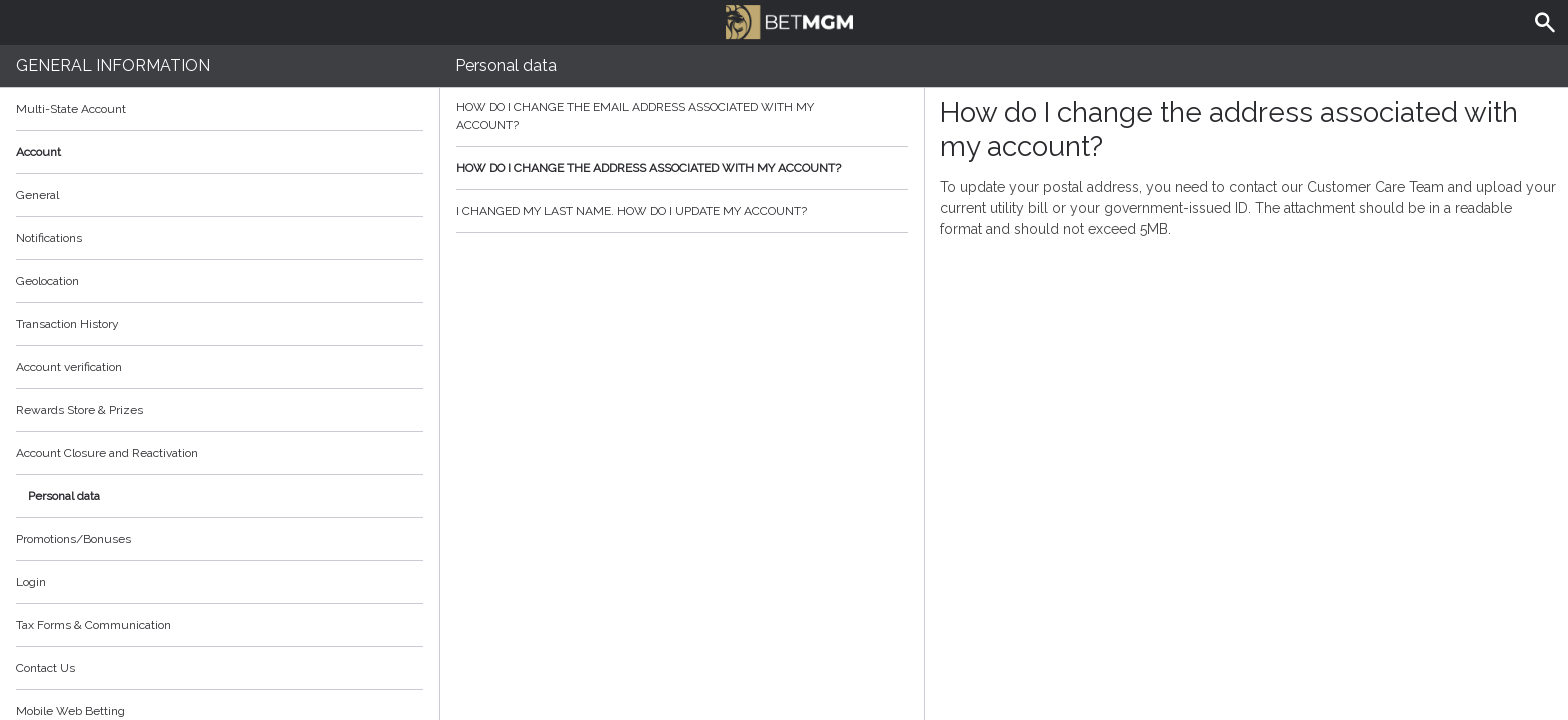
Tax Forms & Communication (219, 625)
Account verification (69, 367)
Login (31, 582)
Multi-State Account (71, 109)
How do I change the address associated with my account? (682, 168)
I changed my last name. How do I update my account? (682, 211)
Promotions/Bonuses (73, 539)
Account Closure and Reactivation (107, 453)
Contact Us (45, 668)
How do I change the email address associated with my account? (682, 116)
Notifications (49, 238)
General (37, 195)
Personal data (64, 496)
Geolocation (47, 281)
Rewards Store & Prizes (79, 410)
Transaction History (67, 324)
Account (219, 152)
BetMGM (789, 20)
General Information (113, 65)
